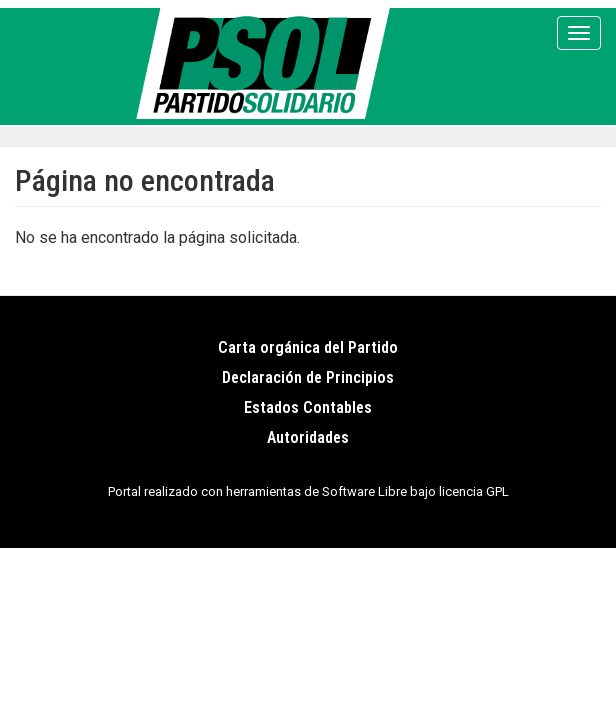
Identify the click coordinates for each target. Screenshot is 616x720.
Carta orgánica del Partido (308, 347)
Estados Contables (308, 407)
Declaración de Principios (308, 377)
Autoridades (308, 437)
